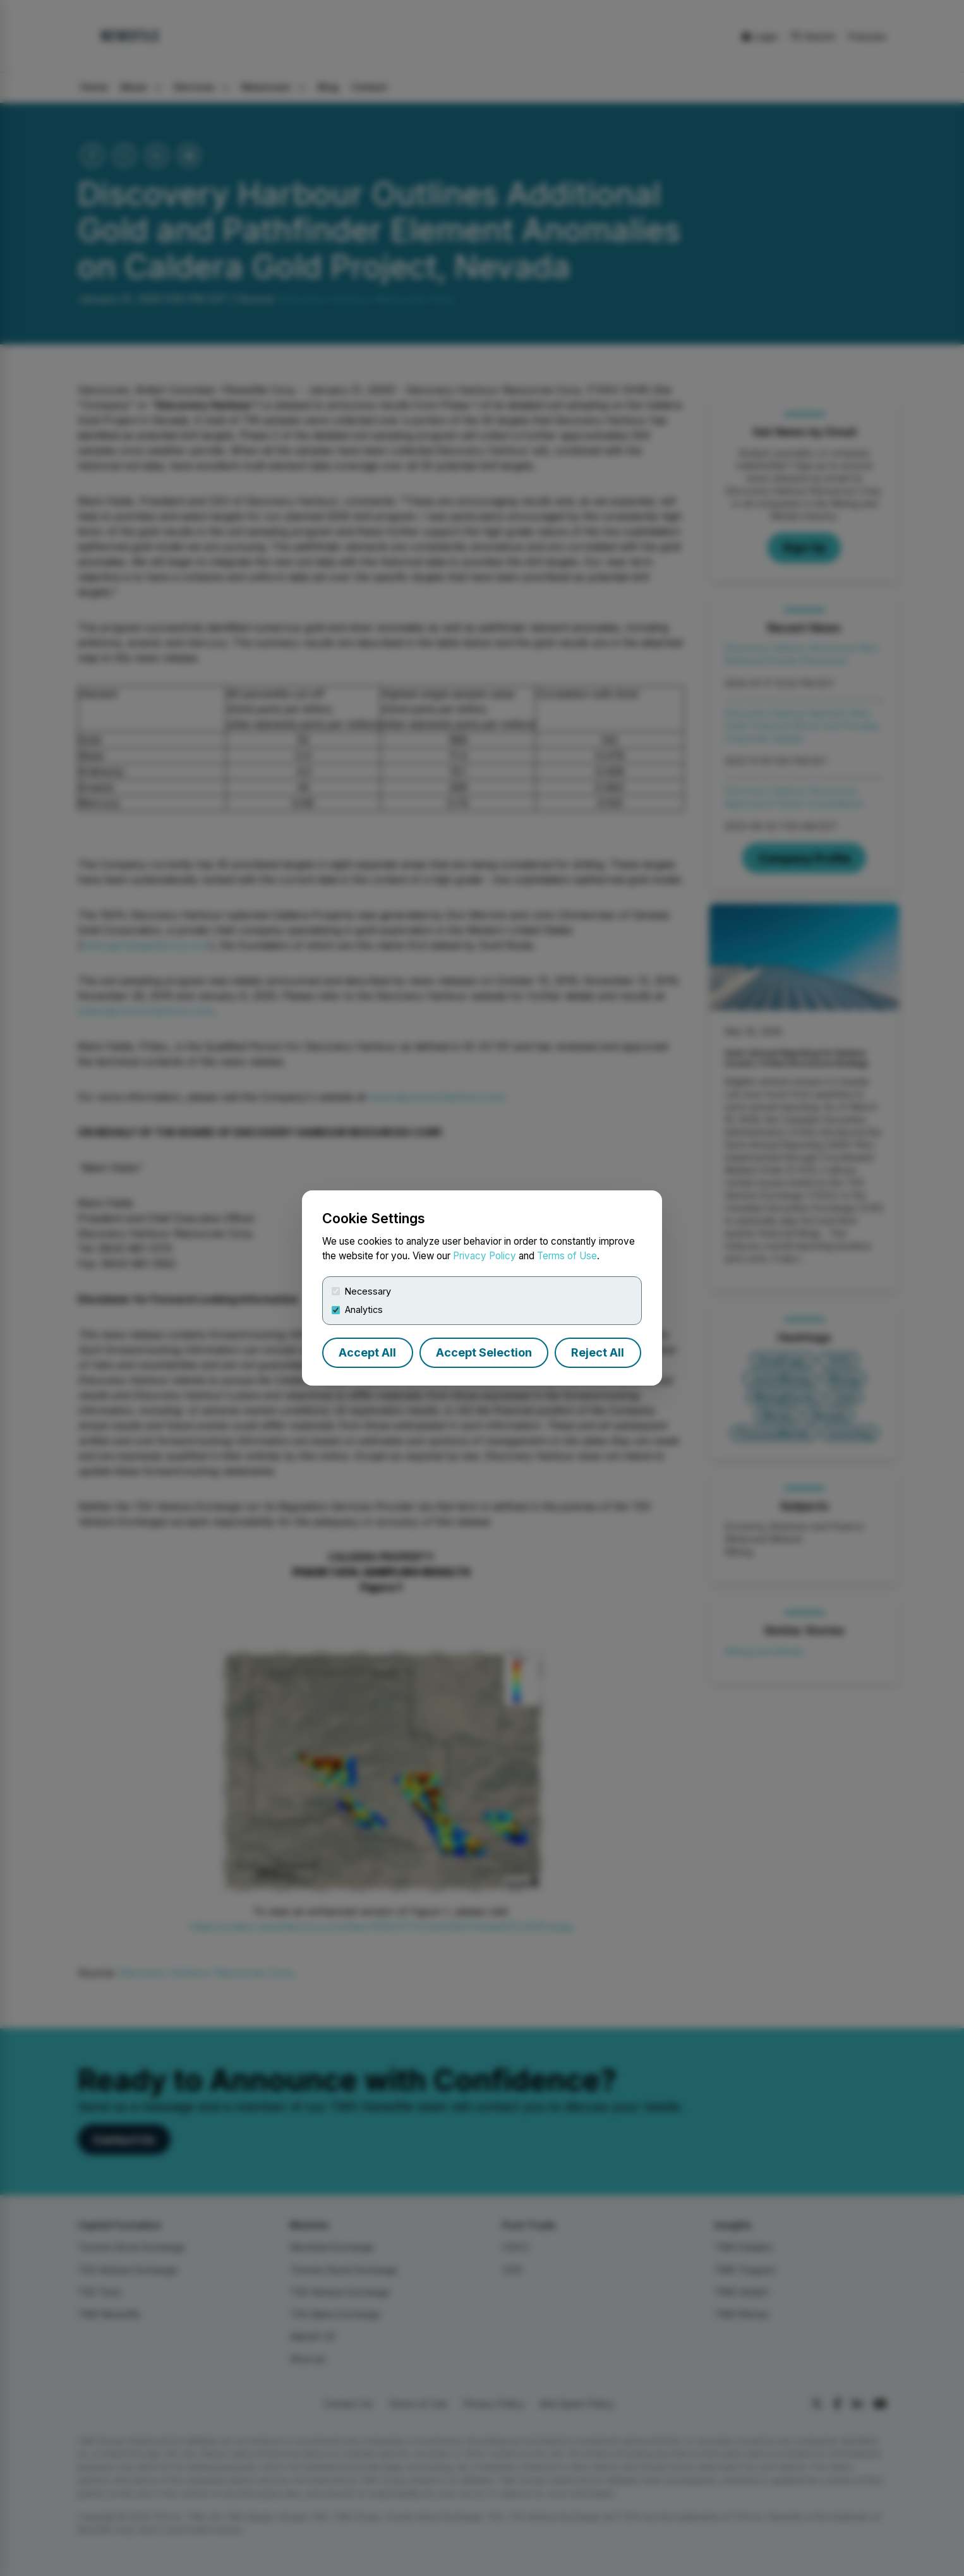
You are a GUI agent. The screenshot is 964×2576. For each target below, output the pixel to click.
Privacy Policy (484, 1256)
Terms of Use (567, 1256)
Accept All (367, 1352)
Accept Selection (484, 1352)
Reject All (597, 1352)
